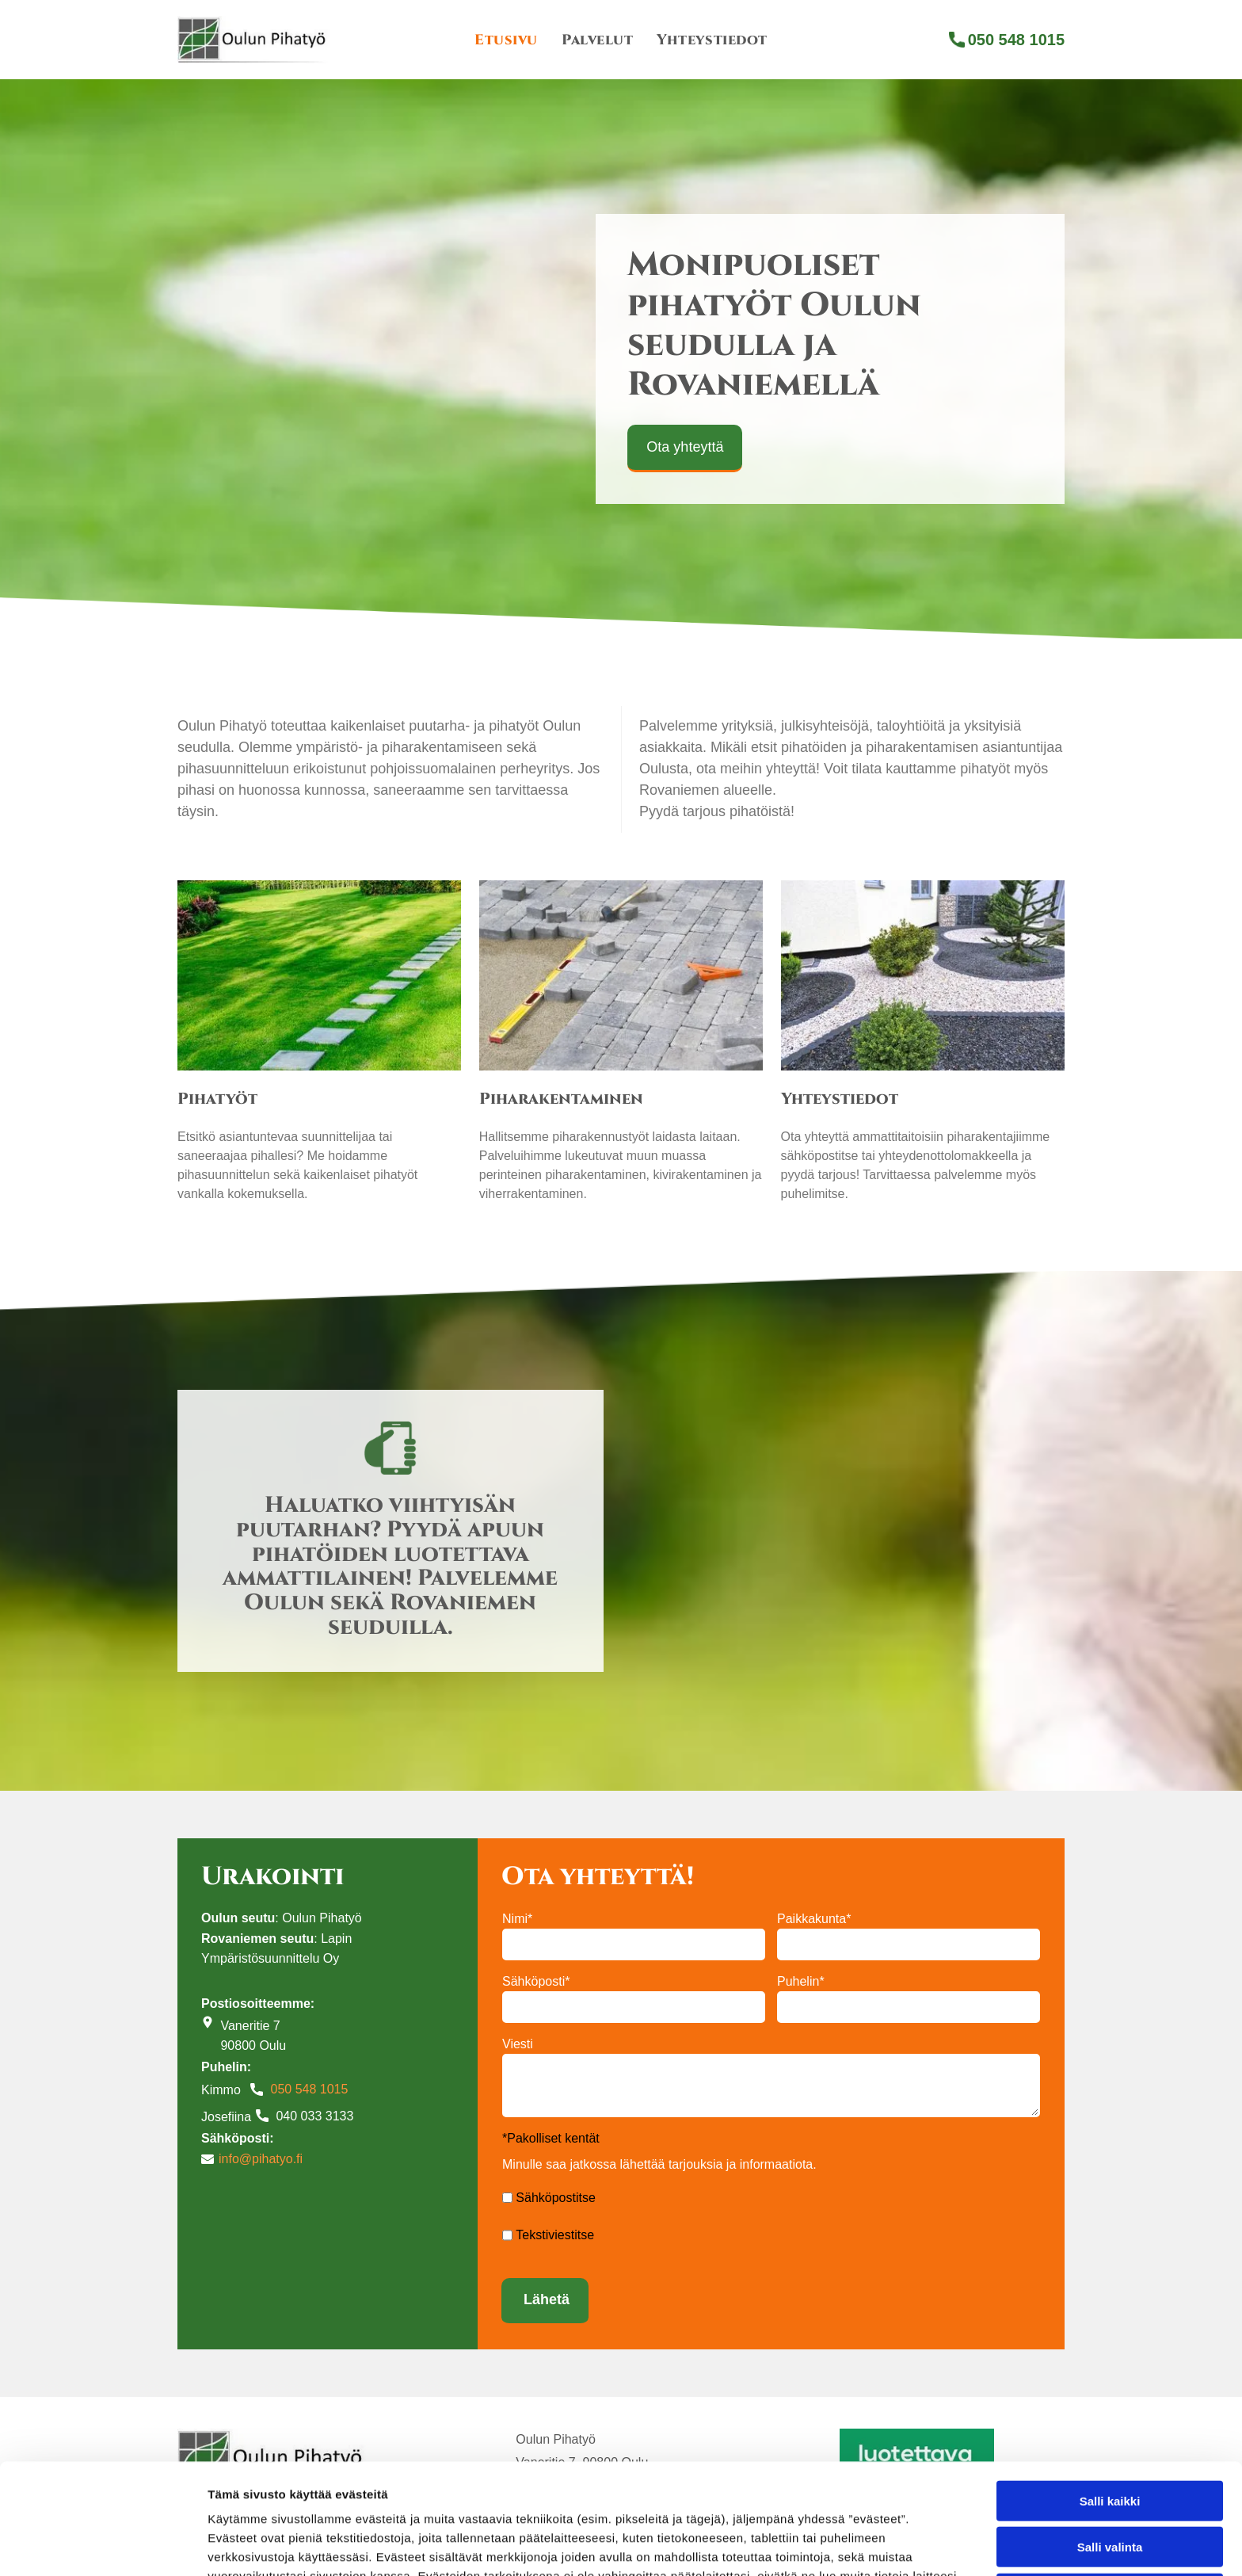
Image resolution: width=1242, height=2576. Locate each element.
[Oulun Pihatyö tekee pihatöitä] (319, 975)
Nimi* (517, 1918)
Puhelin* (801, 1981)
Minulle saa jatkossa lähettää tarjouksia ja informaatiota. (659, 2164)
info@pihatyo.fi (261, 2159)
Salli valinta (1110, 2426)
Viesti (517, 2044)
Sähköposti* (536, 1981)
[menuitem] (506, 39)
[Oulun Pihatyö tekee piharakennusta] (621, 975)
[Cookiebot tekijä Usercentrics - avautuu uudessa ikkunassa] (102, 2545)
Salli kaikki (1110, 2380)
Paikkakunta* (814, 1918)
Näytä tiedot (847, 2544)
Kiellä (1110, 2472)
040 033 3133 (314, 2116)
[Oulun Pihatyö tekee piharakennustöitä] (923, 975)
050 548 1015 (309, 2089)
